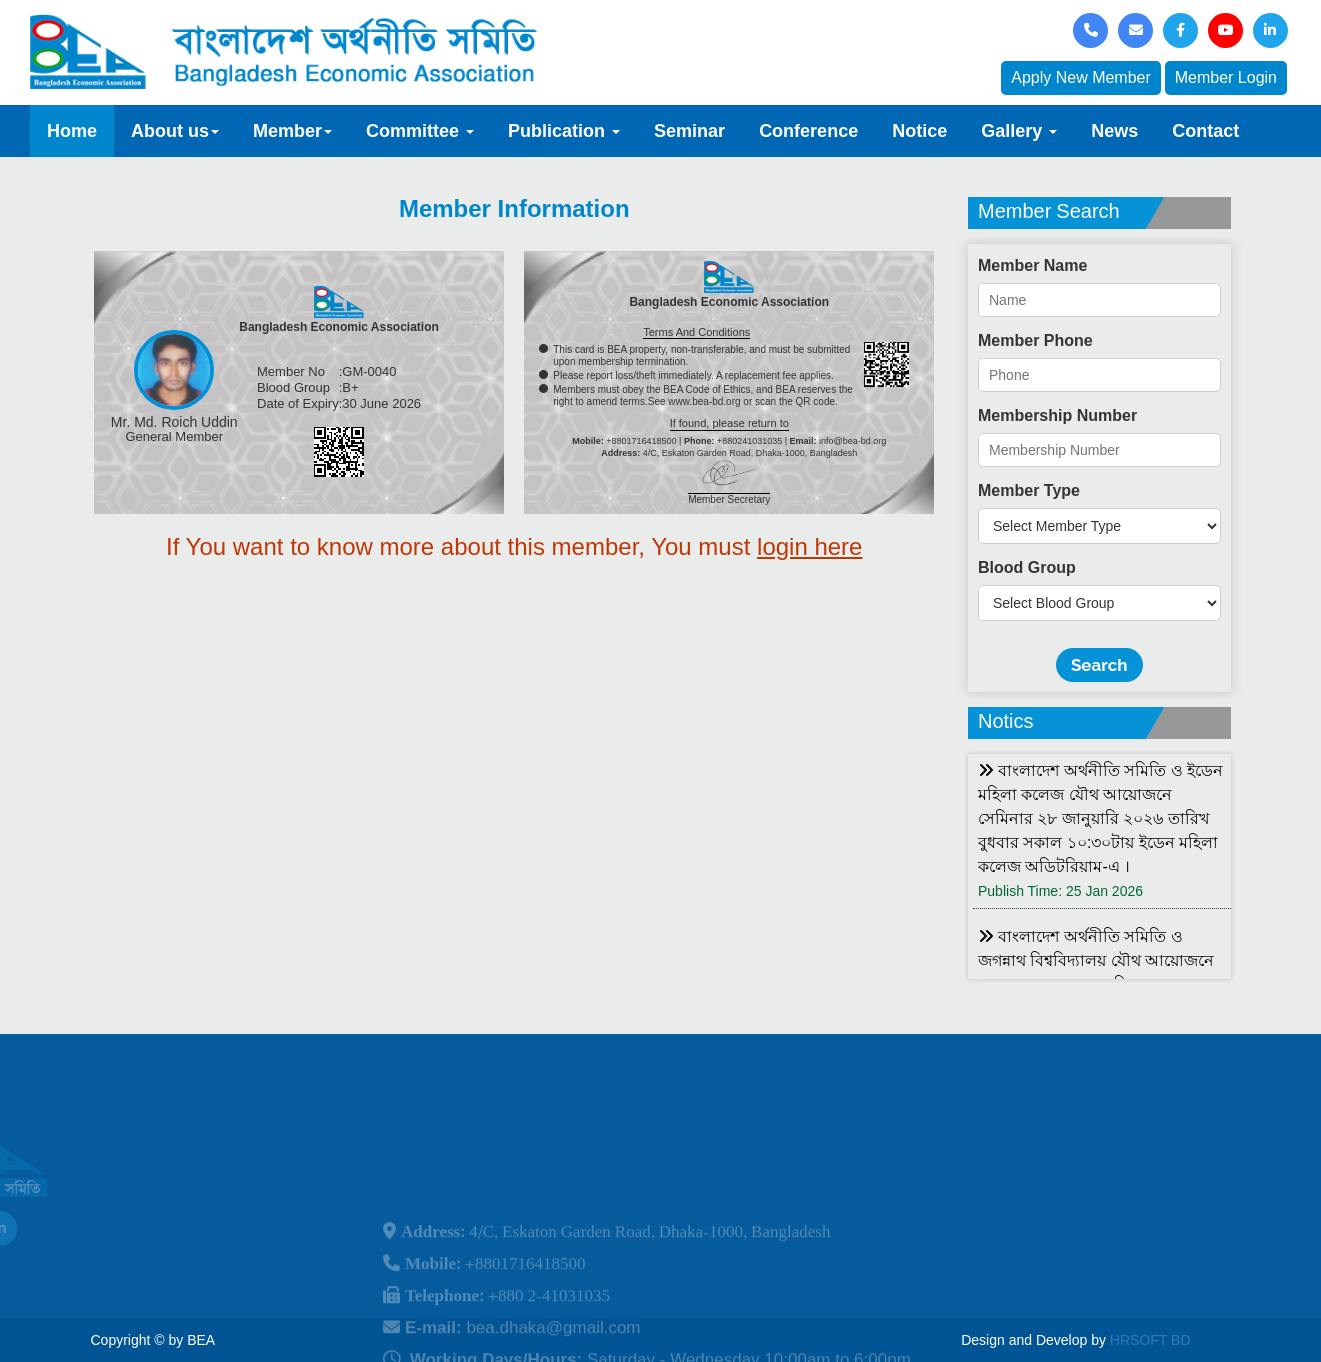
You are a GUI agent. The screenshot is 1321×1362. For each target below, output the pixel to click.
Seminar (689, 131)
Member (292, 131)
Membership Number (1057, 415)
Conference (808, 131)
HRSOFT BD (1150, 1340)
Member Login (1226, 77)
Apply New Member (1081, 77)
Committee (420, 131)
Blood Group (1027, 567)
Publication (564, 131)
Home (72, 131)
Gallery (1019, 131)
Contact (1205, 131)
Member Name (1032, 265)
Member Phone (1035, 340)
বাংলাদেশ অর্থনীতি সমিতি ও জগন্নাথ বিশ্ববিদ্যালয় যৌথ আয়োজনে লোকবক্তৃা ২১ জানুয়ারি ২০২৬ (1096, 960)
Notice (919, 131)
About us (175, 131)
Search (1099, 665)
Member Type (1029, 490)
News (1114, 131)
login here (809, 546)
